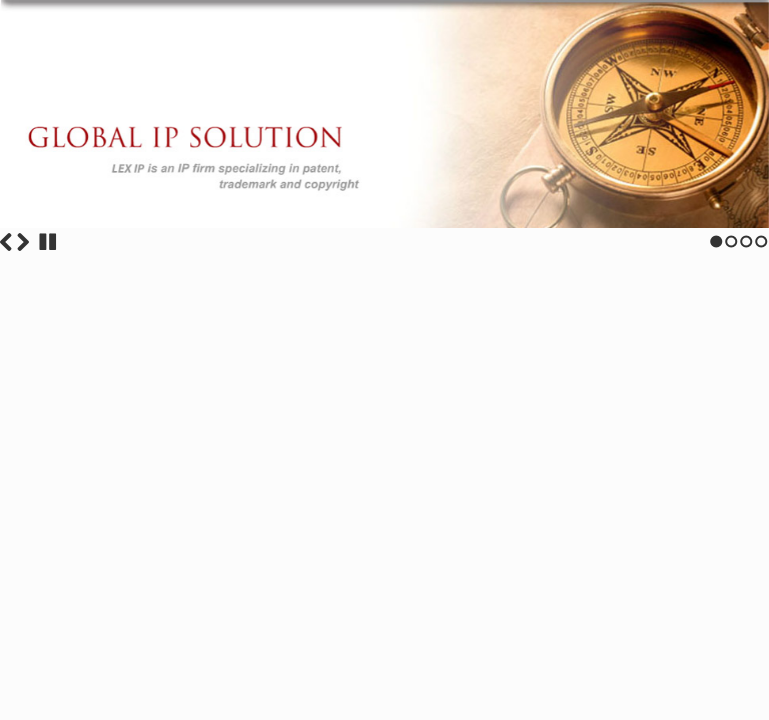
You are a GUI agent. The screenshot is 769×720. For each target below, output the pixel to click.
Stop (48, 242)
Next (23, 242)
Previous (6, 242)
